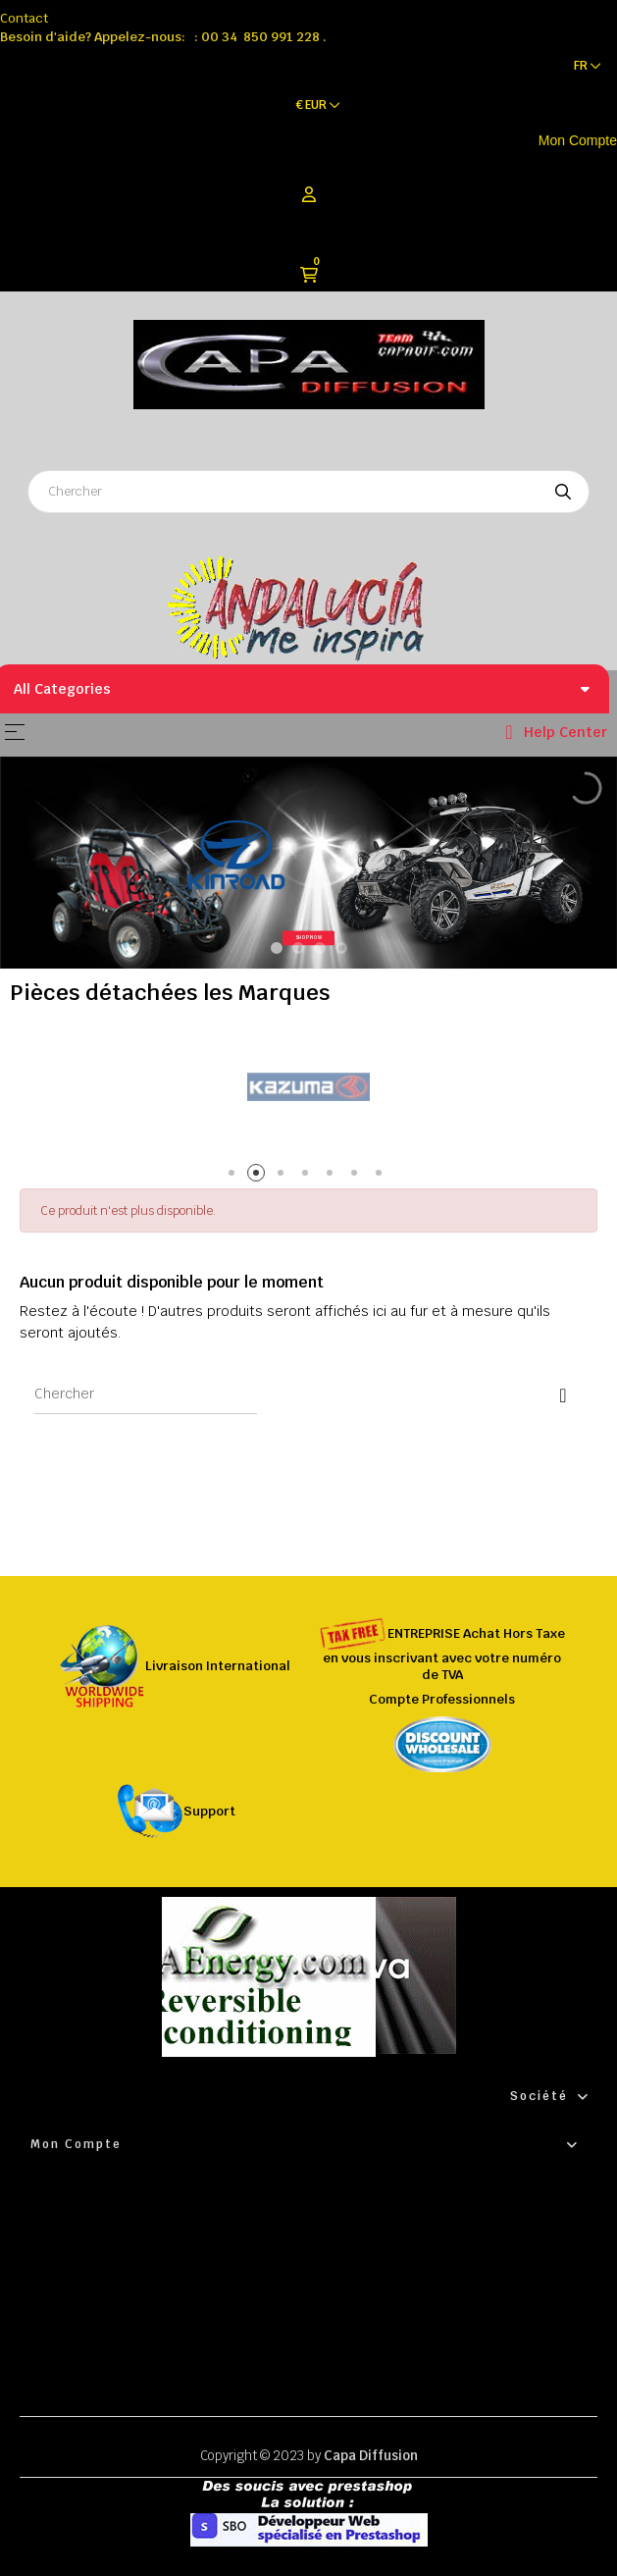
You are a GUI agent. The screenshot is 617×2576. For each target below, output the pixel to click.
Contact (24, 18)
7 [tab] (382, 1176)
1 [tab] (235, 1176)
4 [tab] (308, 1176)
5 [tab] (333, 1176)
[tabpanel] (308, 1087)
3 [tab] (284, 1176)
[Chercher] (145, 1394)
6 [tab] (357, 1176)
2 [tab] (259, 1176)
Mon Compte (578, 140)
